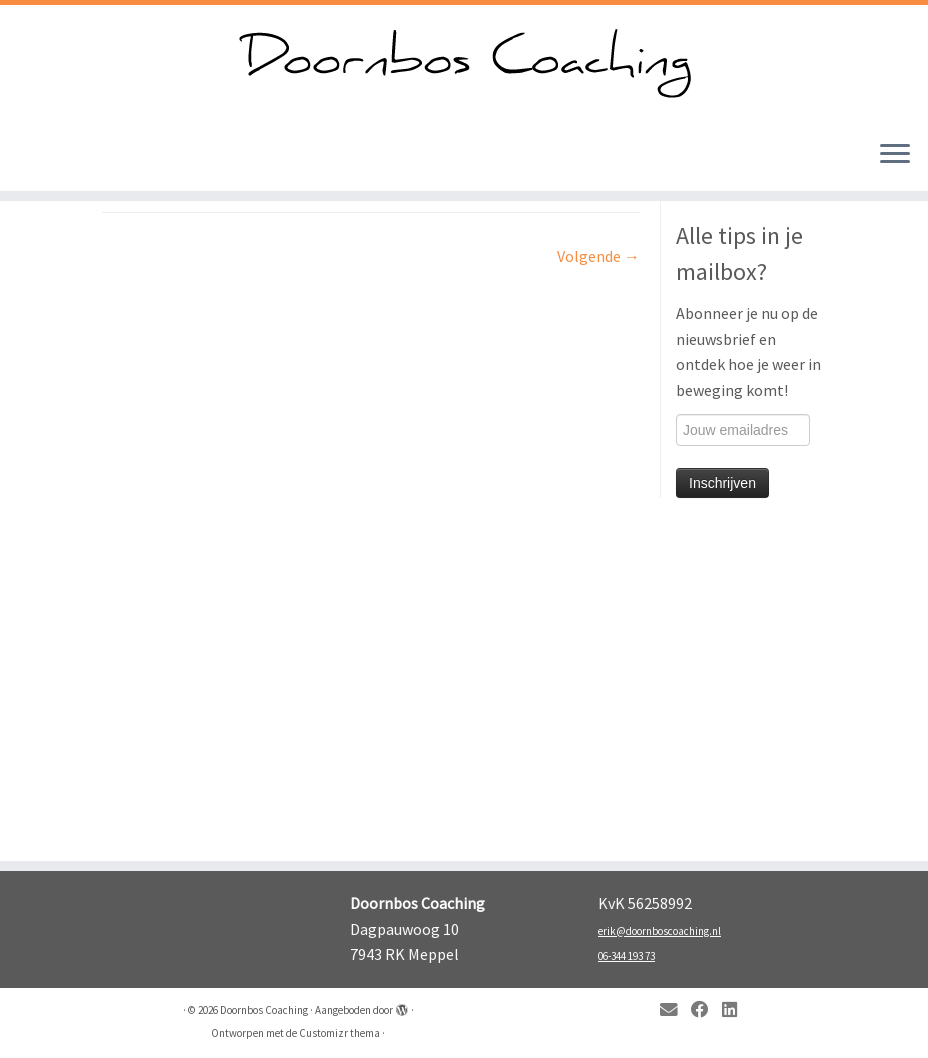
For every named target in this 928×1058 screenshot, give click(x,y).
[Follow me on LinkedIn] (736, 1010)
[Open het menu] (895, 155)
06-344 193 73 (626, 956)
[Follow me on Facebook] (706, 1010)
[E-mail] (675, 1010)
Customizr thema (339, 1033)
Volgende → (598, 256)
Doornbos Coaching (264, 1010)
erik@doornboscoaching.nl (659, 931)
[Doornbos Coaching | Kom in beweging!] (464, 64)
